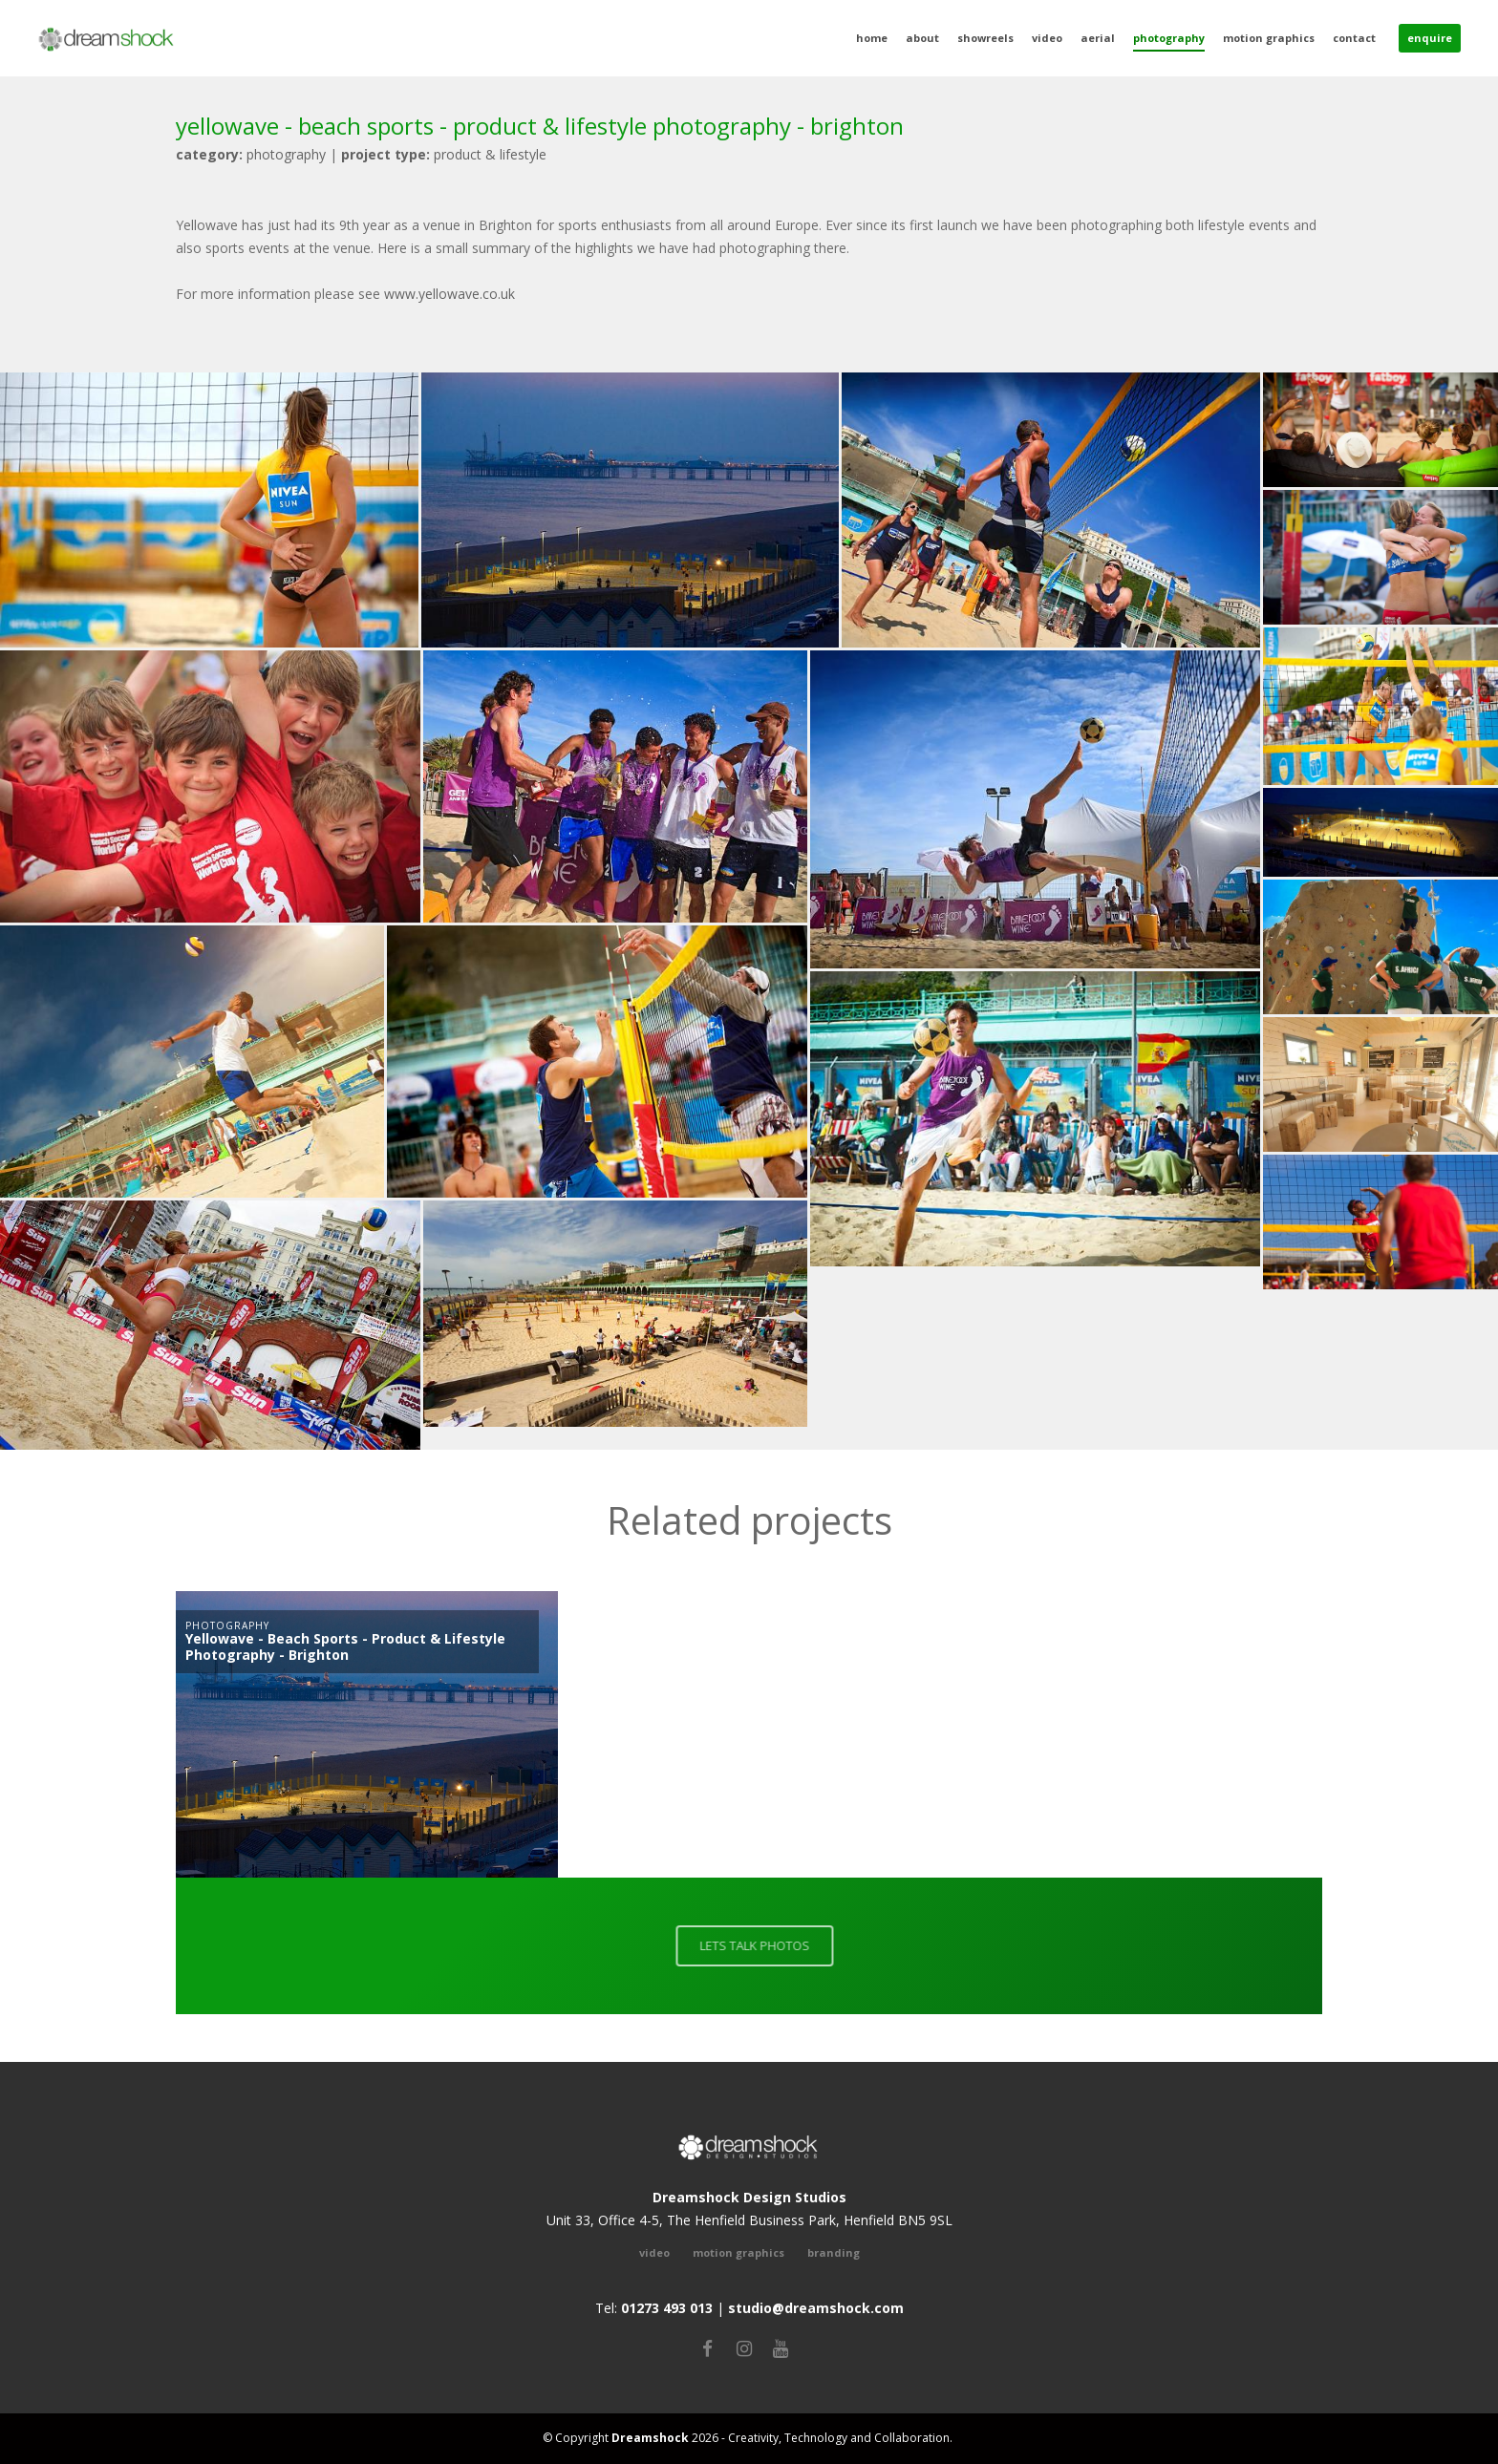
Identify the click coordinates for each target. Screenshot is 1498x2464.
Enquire (1429, 38)
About (922, 38)
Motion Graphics (1269, 38)
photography (251, 154)
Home (872, 38)
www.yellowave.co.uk (449, 294)
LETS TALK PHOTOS (760, 1945)
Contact (1354, 38)
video (654, 2252)
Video (1047, 38)
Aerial (1098, 38)
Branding (833, 2252)
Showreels (985, 38)
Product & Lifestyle (443, 154)
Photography (1169, 38)
